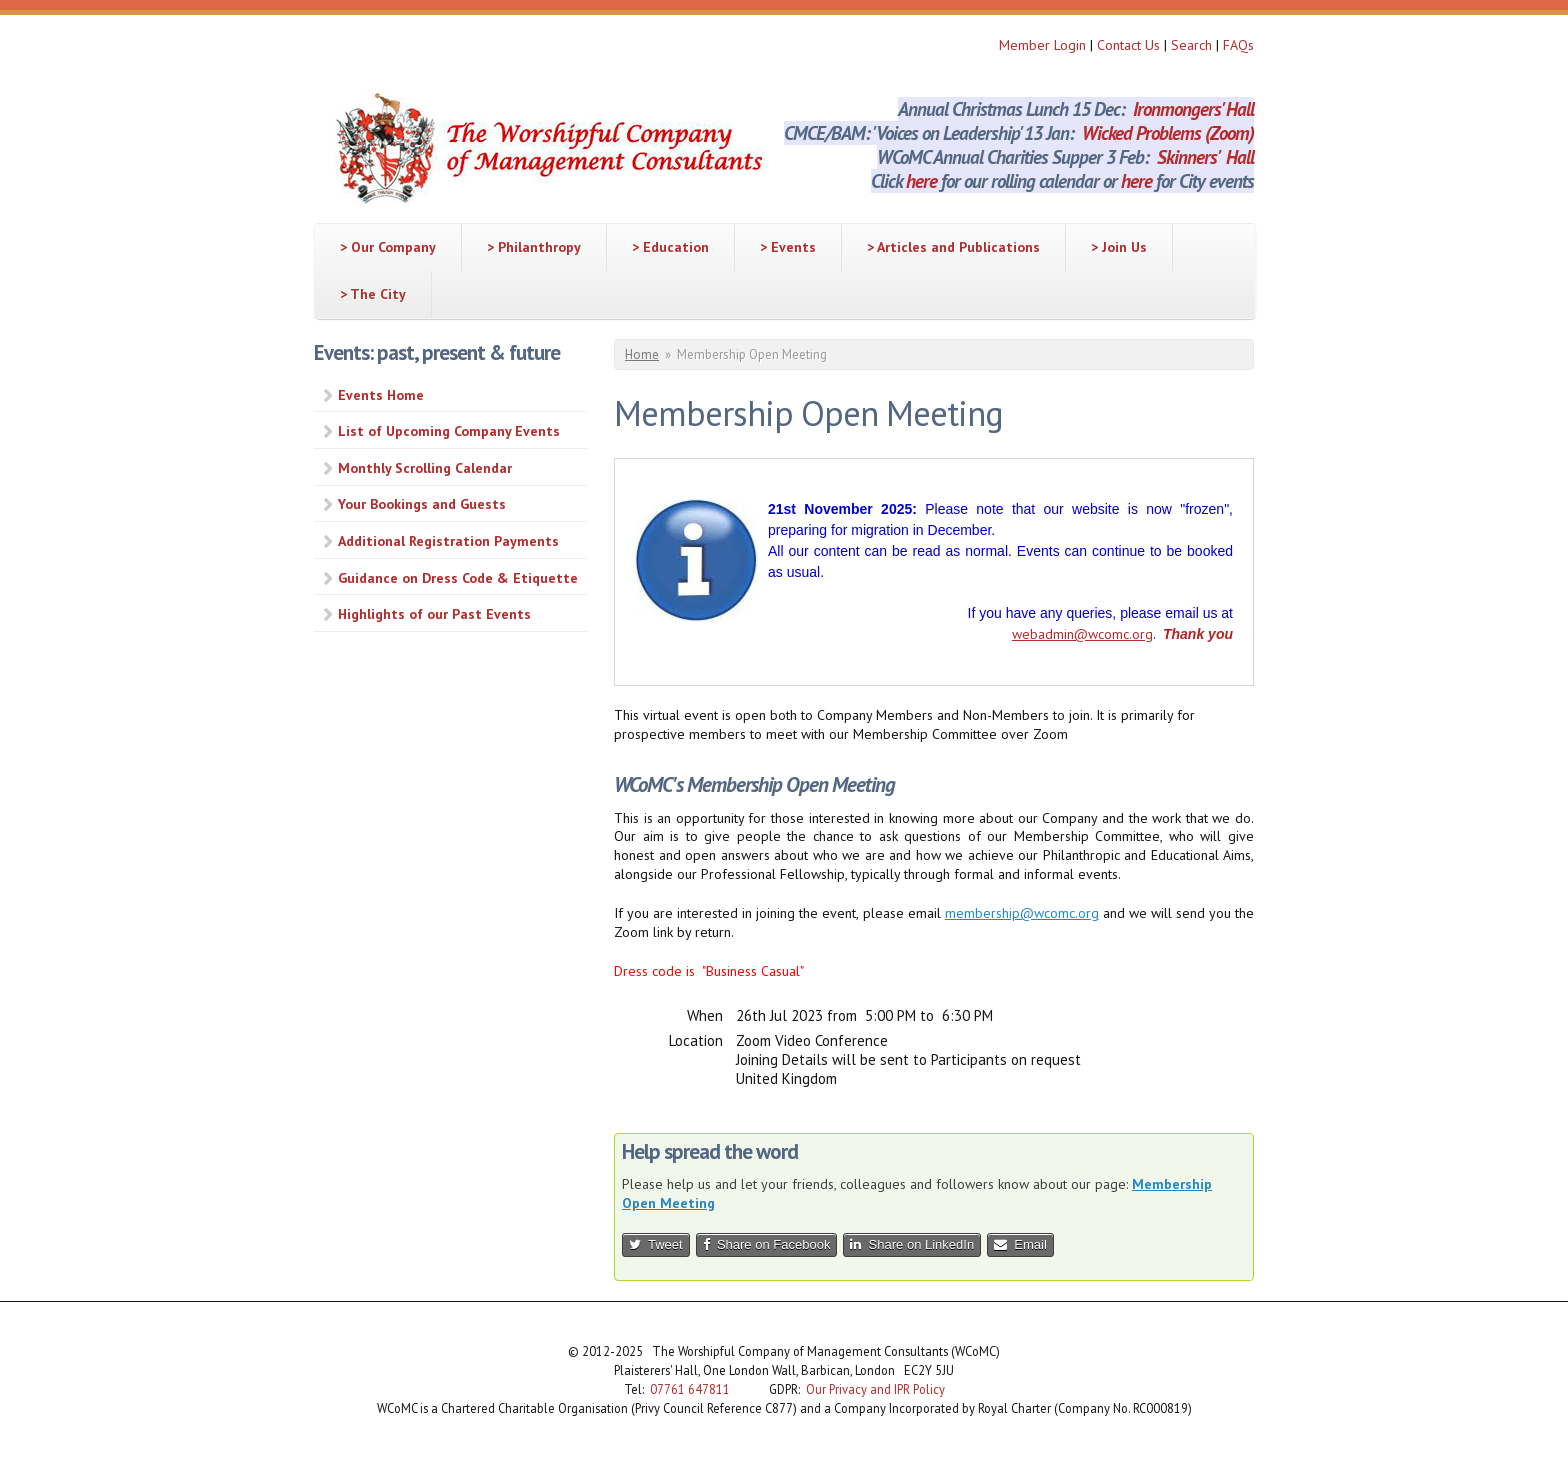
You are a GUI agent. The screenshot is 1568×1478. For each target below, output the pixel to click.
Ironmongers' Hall (1193, 109)
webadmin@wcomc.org (1082, 634)
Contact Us (1130, 45)
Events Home (381, 395)
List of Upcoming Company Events (449, 431)
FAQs (1238, 45)
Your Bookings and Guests (422, 504)
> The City (373, 294)
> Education (670, 247)
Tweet (656, 1244)
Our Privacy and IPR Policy (875, 1389)
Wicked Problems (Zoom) (1168, 133)
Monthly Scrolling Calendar (425, 468)
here (921, 181)
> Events (788, 247)
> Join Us (1119, 247)
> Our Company (388, 247)
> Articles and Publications (953, 247)
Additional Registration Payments (448, 541)
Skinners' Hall (1205, 157)
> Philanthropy (534, 247)
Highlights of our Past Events (434, 614)
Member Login (1042, 45)
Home (642, 354)
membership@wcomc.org (1022, 913)
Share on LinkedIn (912, 1244)
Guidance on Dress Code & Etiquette (458, 578)
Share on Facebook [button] (767, 1244)
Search (1193, 45)
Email (1020, 1244)
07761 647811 (690, 1389)
